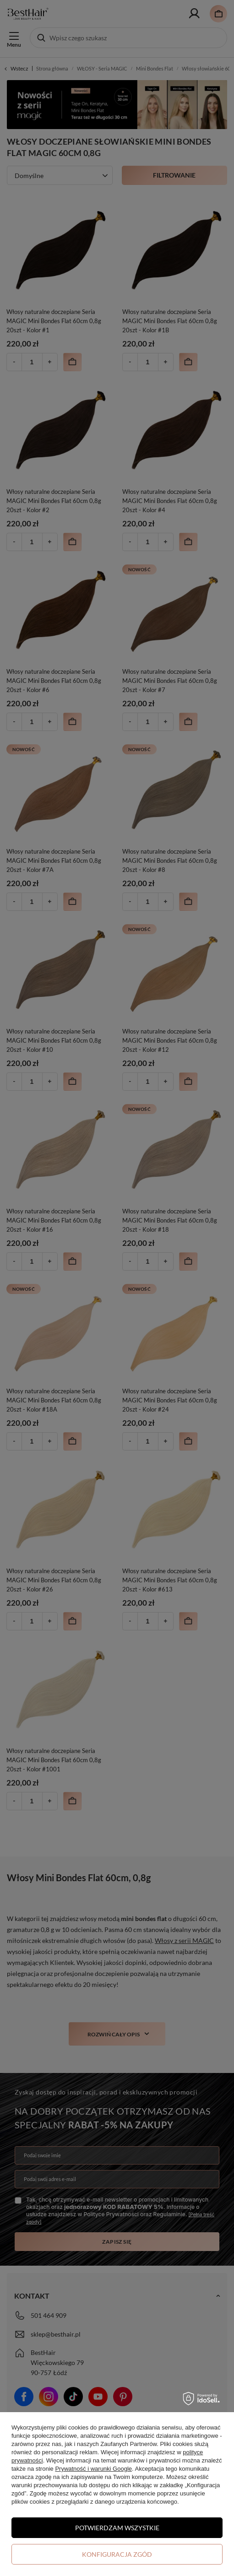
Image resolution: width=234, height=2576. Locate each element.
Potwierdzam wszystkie (117, 2528)
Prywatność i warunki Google (93, 2468)
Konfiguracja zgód (117, 2554)
